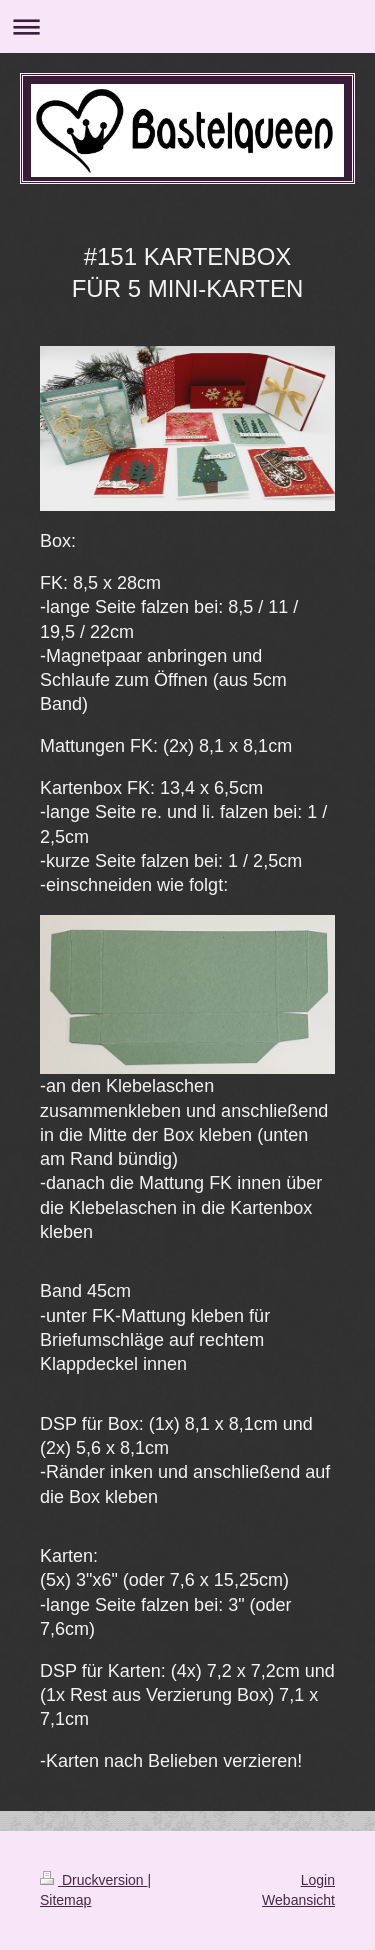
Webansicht (298, 1900)
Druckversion (93, 1880)
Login (318, 1880)
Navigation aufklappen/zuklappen (187, 26)
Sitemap (65, 1900)
